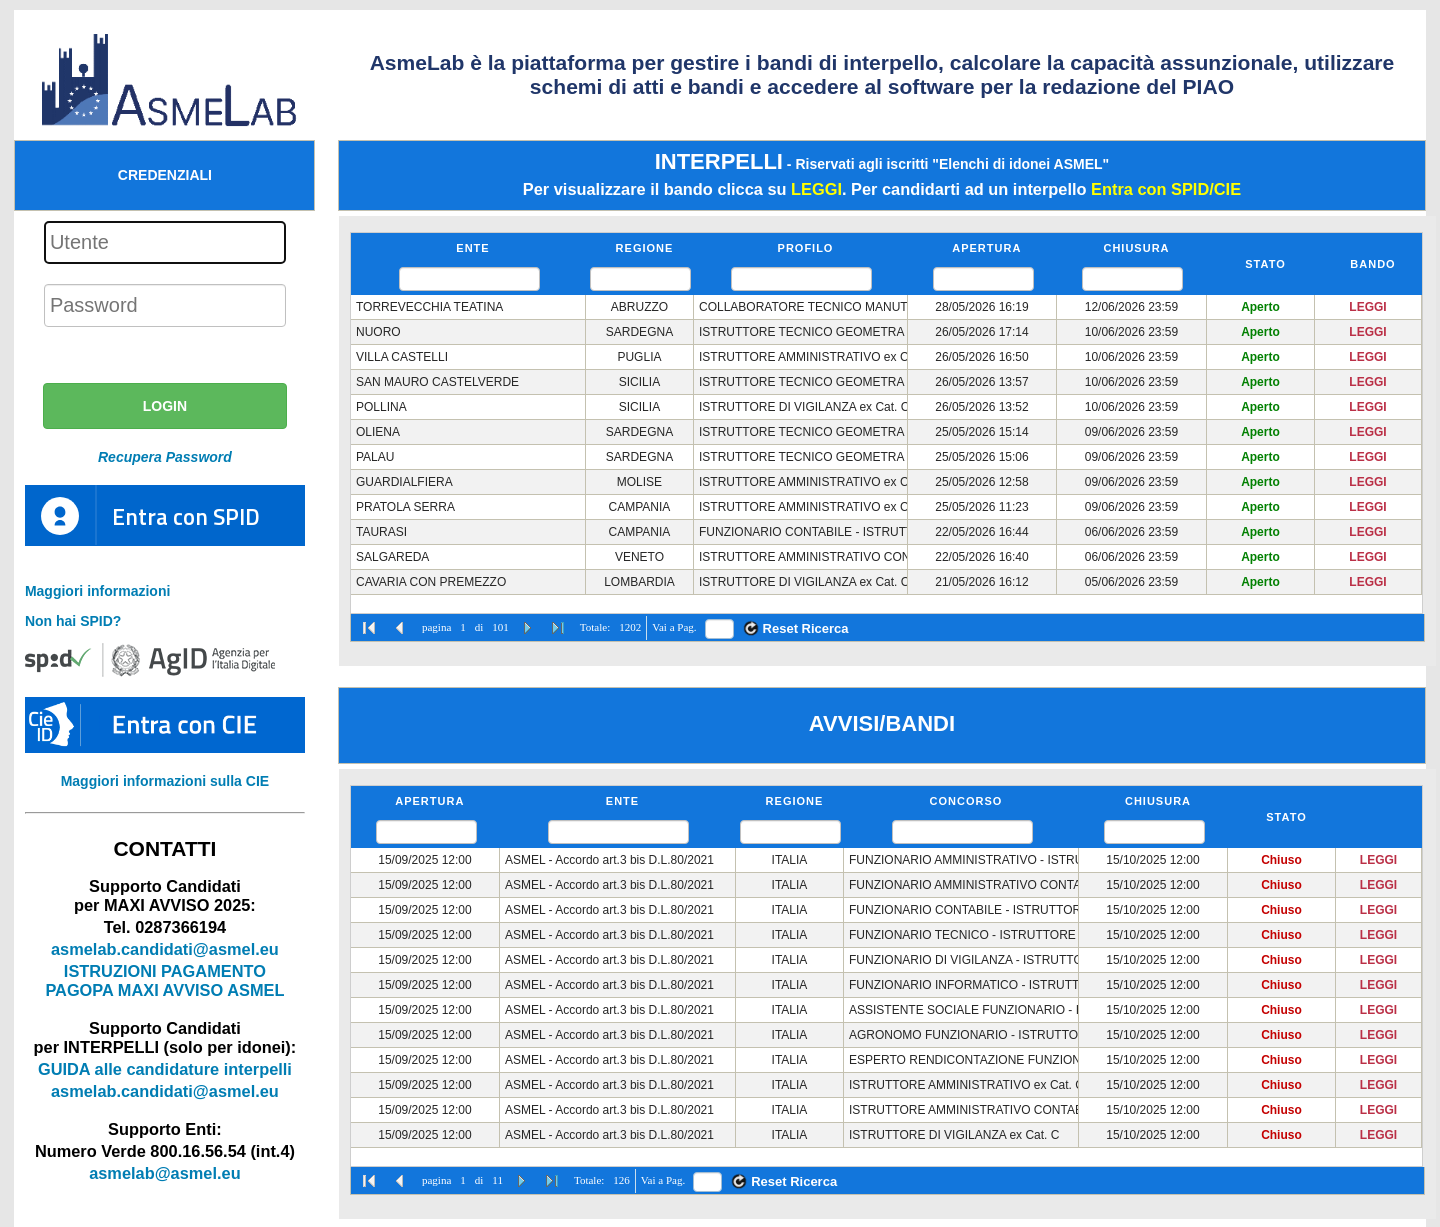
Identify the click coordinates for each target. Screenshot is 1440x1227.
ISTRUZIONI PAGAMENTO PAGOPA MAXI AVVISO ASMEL (164, 980)
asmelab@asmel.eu (164, 1173)
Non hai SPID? (73, 621)
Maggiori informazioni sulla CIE (165, 781)
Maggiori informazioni (97, 591)
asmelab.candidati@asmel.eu (165, 949)
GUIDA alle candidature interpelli (165, 1069)
